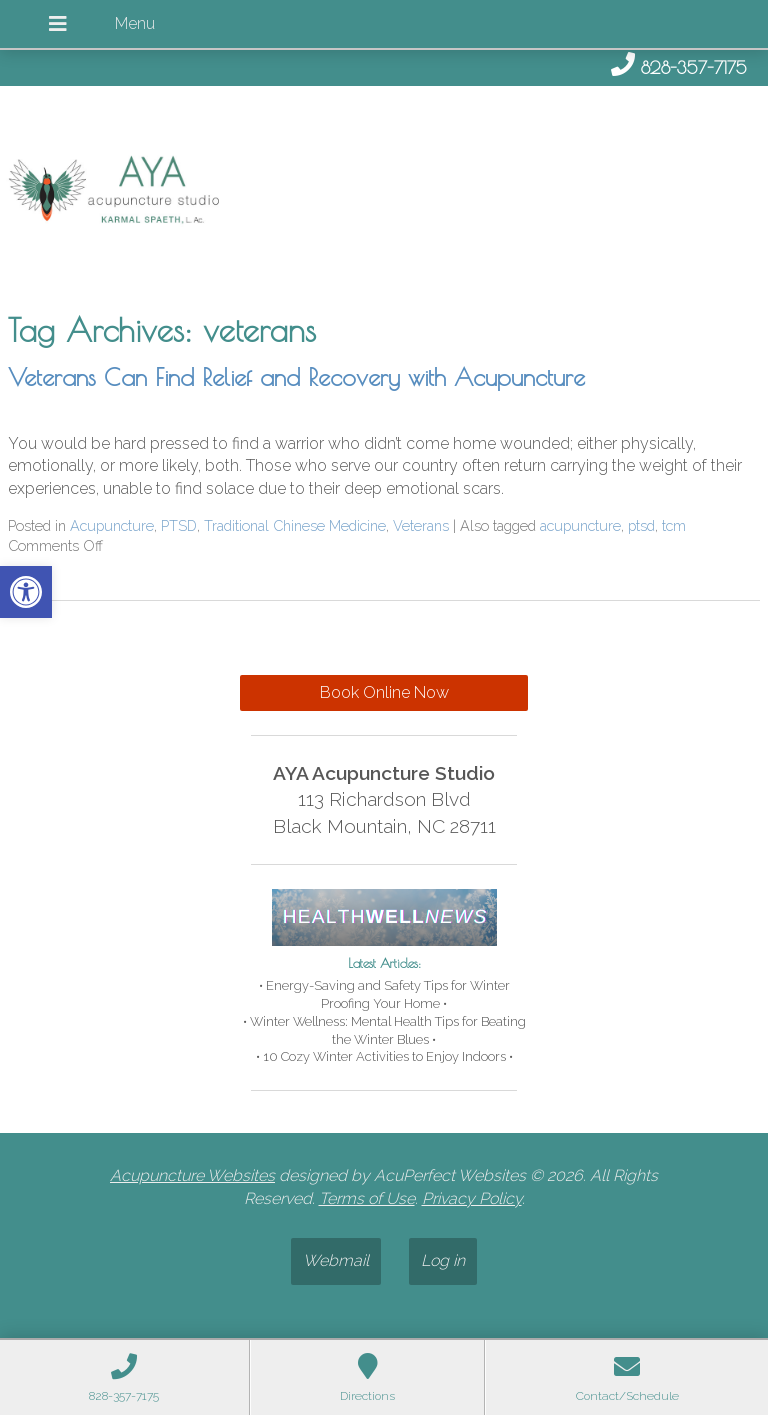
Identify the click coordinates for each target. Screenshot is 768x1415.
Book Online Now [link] (384, 692)
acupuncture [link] (580, 525)
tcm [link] (674, 525)
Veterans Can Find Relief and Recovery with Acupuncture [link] (296, 377)
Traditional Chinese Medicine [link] (295, 525)
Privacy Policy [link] (472, 1198)
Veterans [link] (421, 525)
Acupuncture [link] (112, 525)
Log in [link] (443, 1260)
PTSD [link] (179, 525)
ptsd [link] (641, 525)
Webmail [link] (336, 1260)
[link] (26, 592)
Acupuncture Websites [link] (192, 1175)
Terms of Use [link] (367, 1198)
